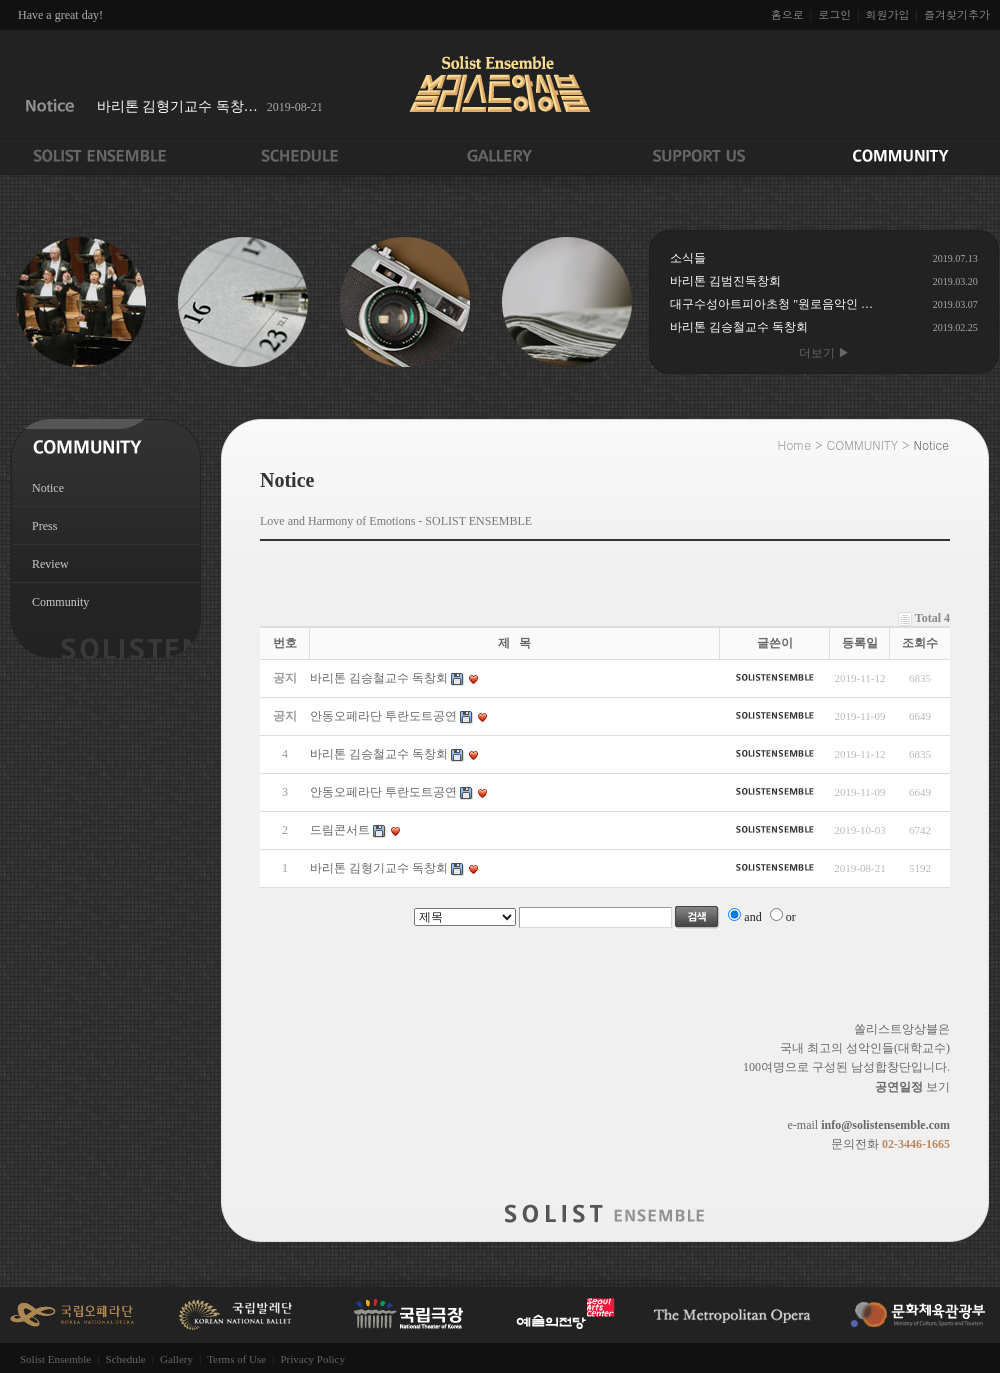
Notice (48, 488)
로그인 (834, 14)
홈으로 (787, 14)
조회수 (920, 643)
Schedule (125, 1359)
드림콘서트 (340, 830)
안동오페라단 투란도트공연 (383, 792)
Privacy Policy (312, 1359)
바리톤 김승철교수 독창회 (379, 754)
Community (60, 602)
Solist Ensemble (55, 1359)
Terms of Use (236, 1359)
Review (50, 564)
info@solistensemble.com (885, 1125)
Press (44, 526)
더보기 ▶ (824, 353)
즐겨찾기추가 (957, 14)
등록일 (860, 643)
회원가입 (888, 14)
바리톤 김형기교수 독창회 (379, 868)
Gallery (176, 1359)
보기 (912, 1087)
